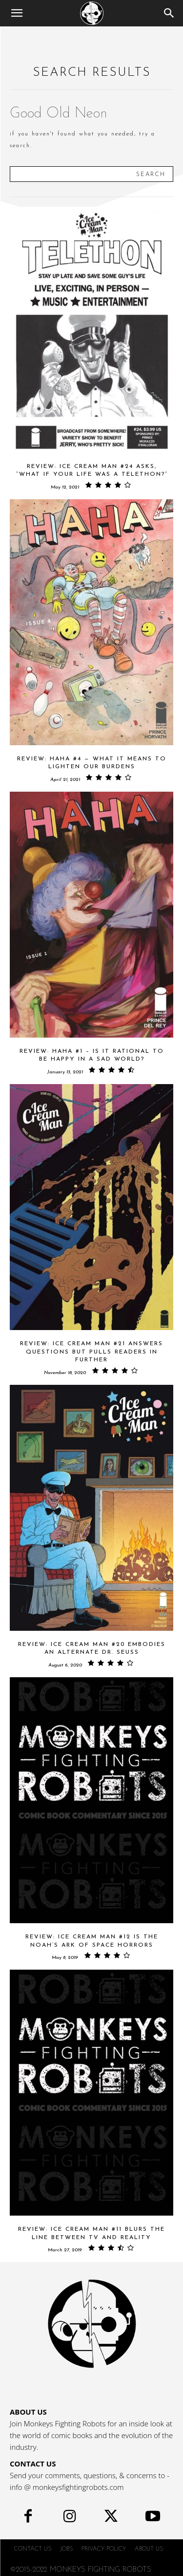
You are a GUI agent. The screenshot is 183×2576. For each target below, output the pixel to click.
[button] (16, 13)
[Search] (169, 13)
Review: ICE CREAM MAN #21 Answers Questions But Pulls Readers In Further (91, 1352)
